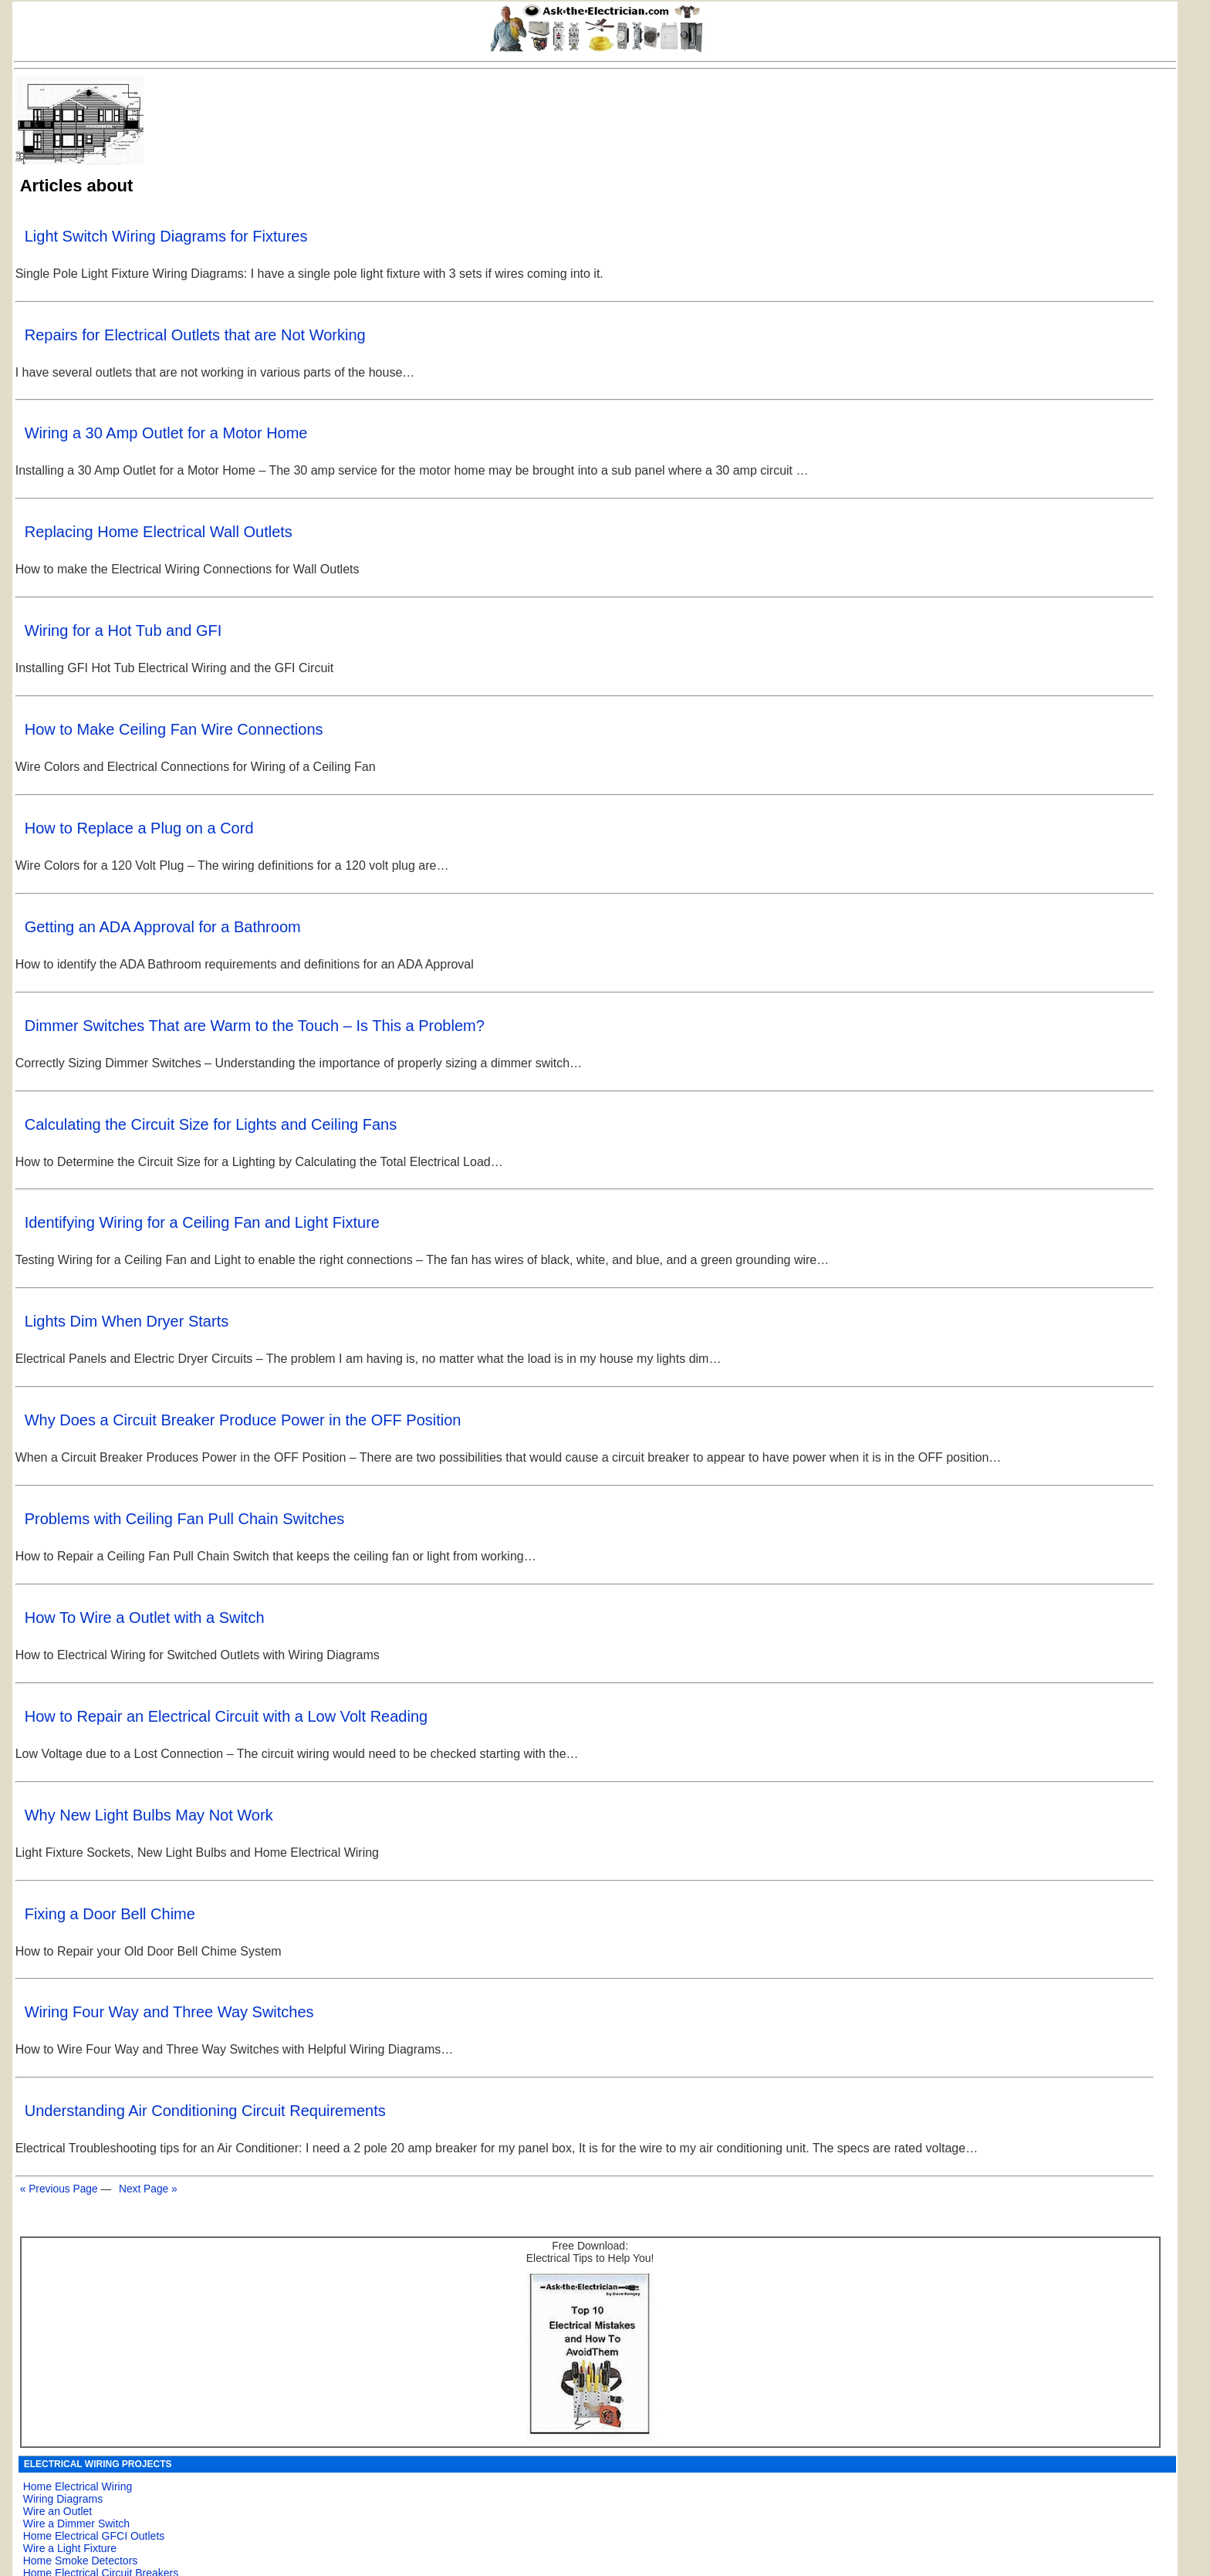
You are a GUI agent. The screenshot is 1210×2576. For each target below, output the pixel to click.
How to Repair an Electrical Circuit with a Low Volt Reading (226, 1716)
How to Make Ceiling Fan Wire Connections (174, 729)
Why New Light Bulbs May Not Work (149, 1815)
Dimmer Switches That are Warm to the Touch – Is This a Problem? (255, 1025)
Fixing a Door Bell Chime (110, 1913)
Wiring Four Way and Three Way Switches (169, 2011)
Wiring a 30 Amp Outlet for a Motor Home (166, 432)
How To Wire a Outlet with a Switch (145, 1617)
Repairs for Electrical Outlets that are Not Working (195, 334)
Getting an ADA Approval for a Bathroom (163, 926)
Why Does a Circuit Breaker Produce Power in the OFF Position (243, 1419)
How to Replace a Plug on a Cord (139, 828)
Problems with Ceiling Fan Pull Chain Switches (185, 1518)
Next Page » (148, 2189)
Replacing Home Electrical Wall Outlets (158, 531)
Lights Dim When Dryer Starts (127, 1321)
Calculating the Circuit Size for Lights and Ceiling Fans (211, 1124)
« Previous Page (59, 2189)
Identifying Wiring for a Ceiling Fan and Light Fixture (202, 1222)
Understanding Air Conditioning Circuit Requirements (205, 2110)
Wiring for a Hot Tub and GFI (123, 630)
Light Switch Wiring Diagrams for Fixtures (166, 236)
